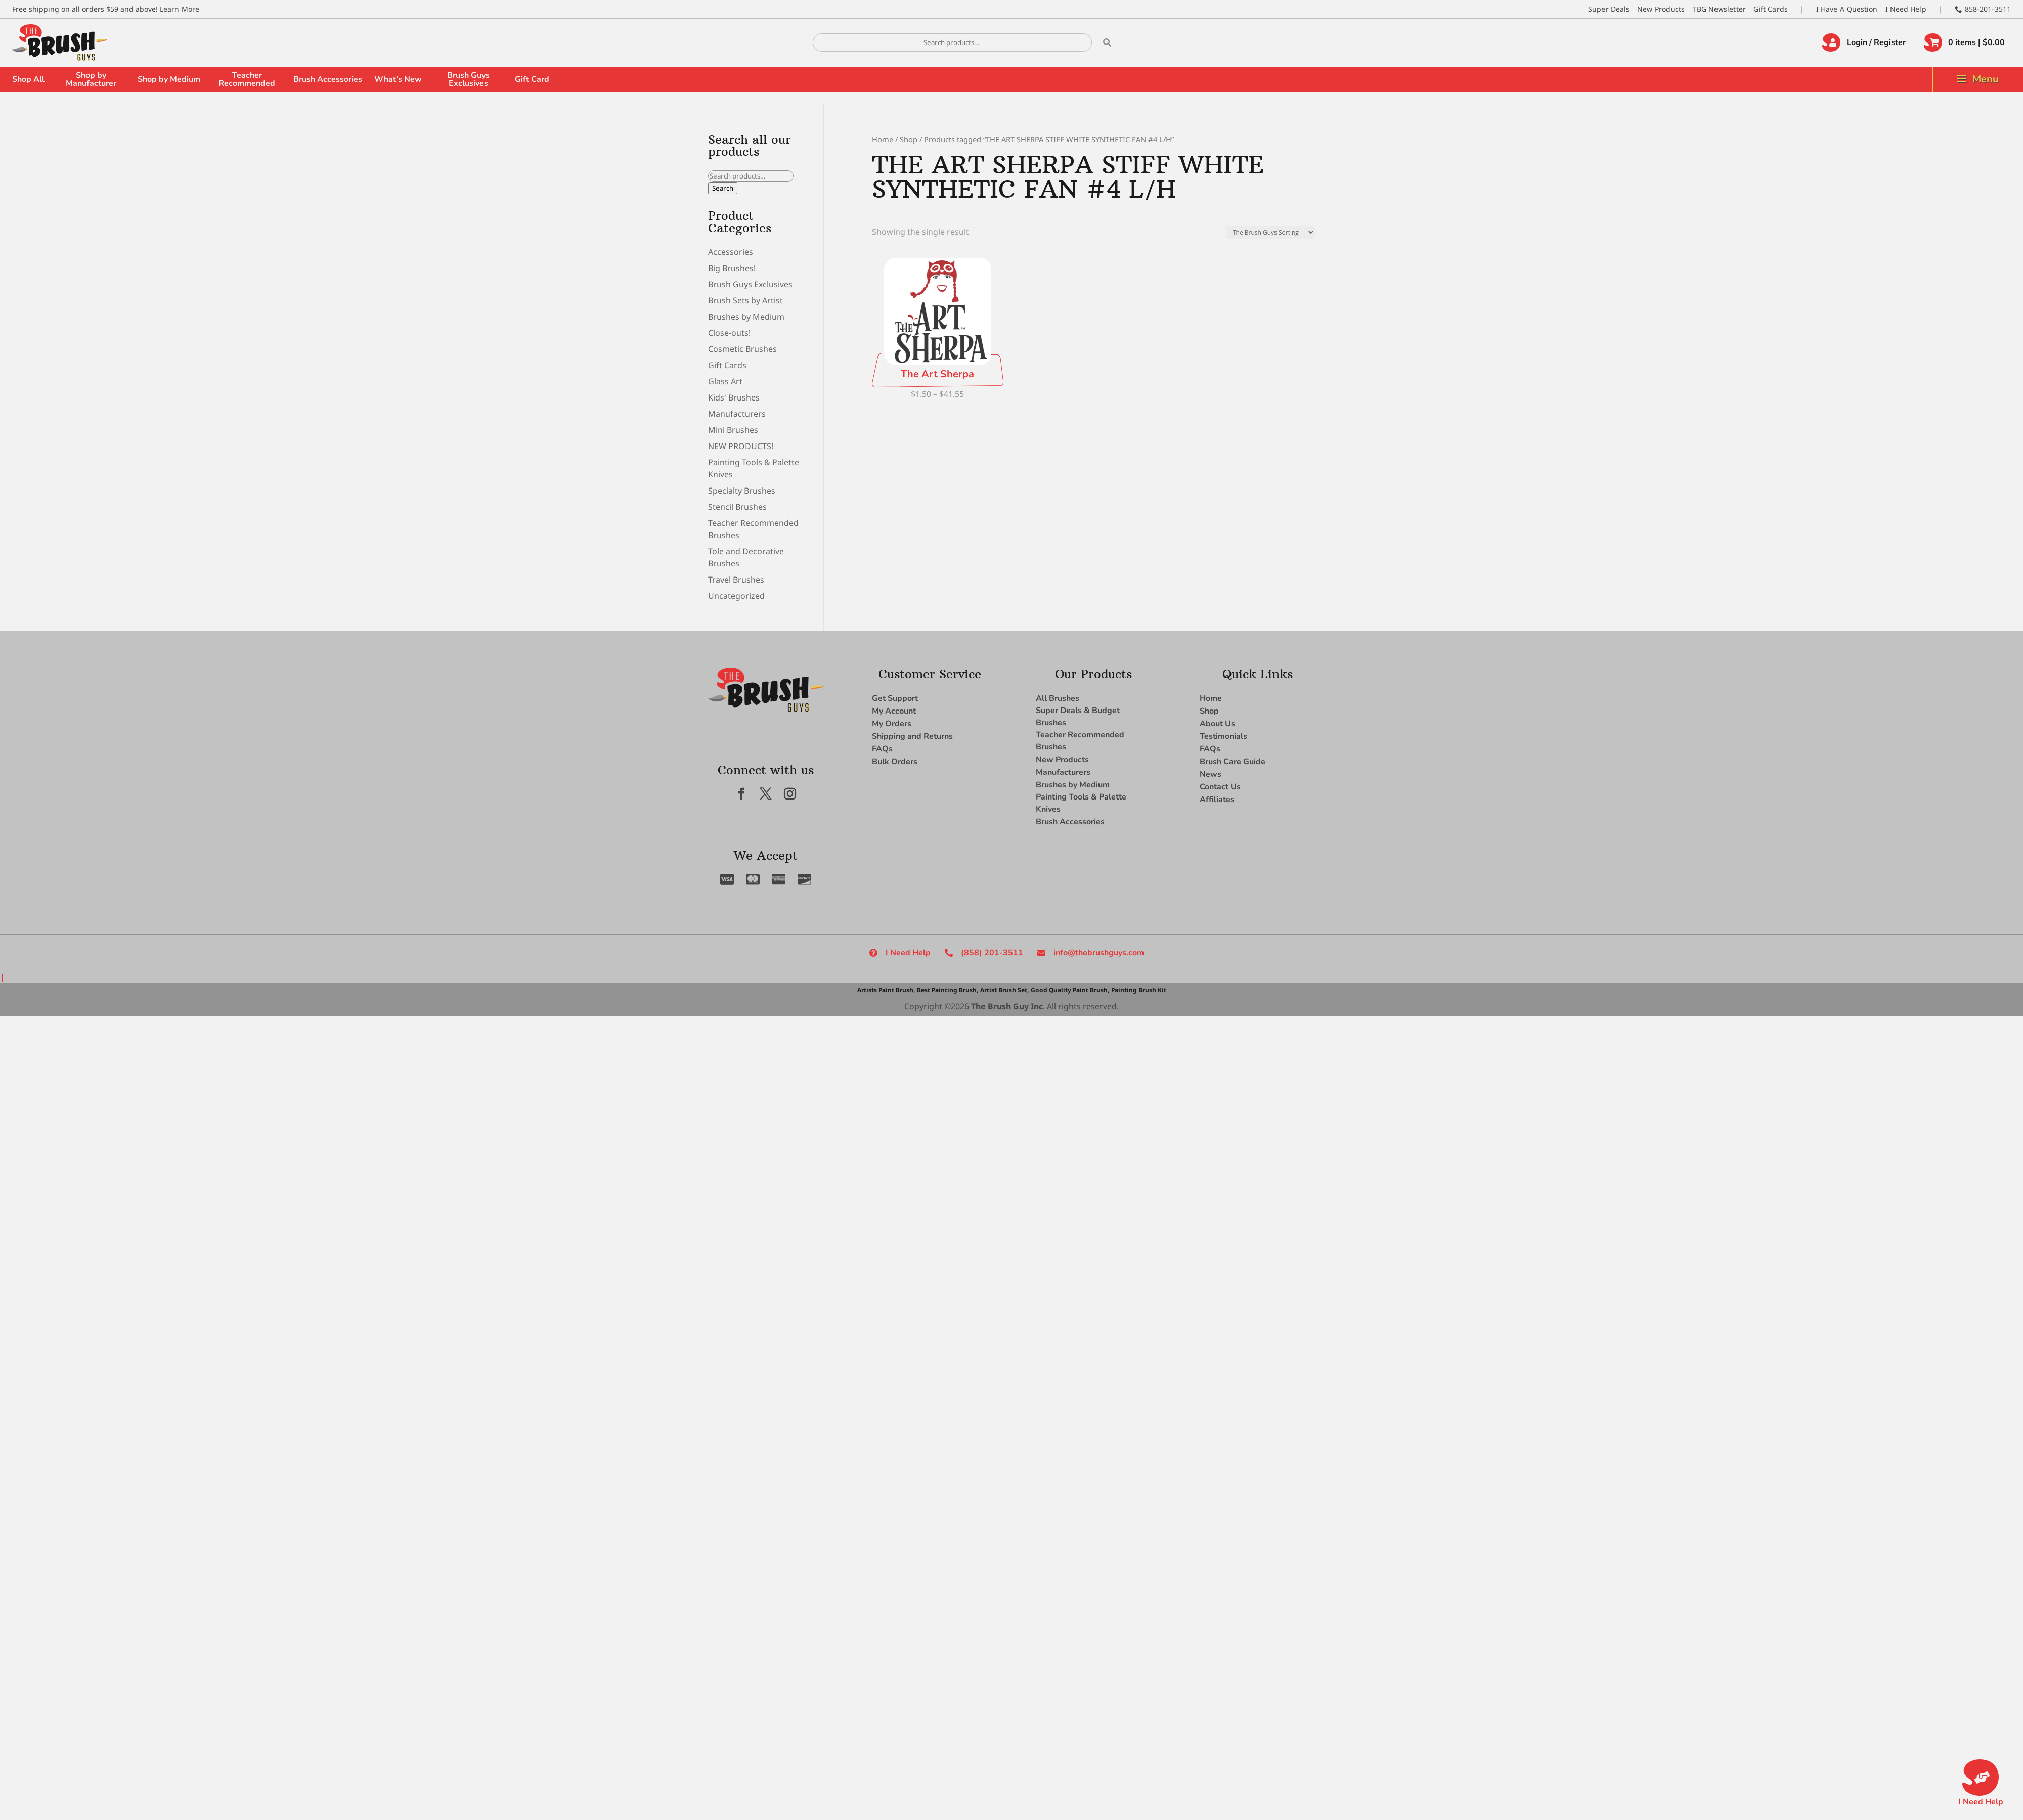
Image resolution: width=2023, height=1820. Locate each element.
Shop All (28, 79)
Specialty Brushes (741, 490)
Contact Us (1220, 786)
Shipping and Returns (912, 736)
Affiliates (1217, 799)
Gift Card (532, 79)
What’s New (398, 79)
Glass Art (725, 381)
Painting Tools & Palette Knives (1081, 803)
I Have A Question (1847, 9)
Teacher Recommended (246, 79)
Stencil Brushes (737, 506)
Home (882, 139)
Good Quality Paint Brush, (1070, 990)
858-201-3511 (1988, 9)
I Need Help (1905, 9)
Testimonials (1223, 736)
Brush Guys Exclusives (468, 79)
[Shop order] (1270, 232)
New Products (1661, 9)
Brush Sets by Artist (745, 300)
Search (722, 188)
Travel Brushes (736, 579)
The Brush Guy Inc (1007, 1006)
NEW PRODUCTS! (740, 446)
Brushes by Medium (746, 316)
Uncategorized (736, 595)
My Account (894, 711)
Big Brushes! (732, 268)
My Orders (891, 723)
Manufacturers (737, 413)
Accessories (730, 251)
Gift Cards (1770, 9)
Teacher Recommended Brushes (1080, 740)
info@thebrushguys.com (1098, 952)
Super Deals (1609, 9)
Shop (908, 139)
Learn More (179, 9)
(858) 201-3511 (992, 952)
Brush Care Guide (1232, 761)
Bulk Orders (894, 761)
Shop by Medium (169, 79)
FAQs (882, 748)
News (1210, 774)
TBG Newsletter (1718, 9)
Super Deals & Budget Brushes (1078, 716)
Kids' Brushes (734, 397)
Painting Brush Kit (1138, 990)
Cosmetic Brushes (742, 348)
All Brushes (1057, 698)
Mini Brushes (733, 429)
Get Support (895, 698)
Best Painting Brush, (947, 990)
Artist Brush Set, (1004, 990)
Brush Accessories (327, 79)
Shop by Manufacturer (91, 79)
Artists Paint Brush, (886, 990)
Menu (1985, 79)
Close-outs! (729, 332)
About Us (1217, 723)
